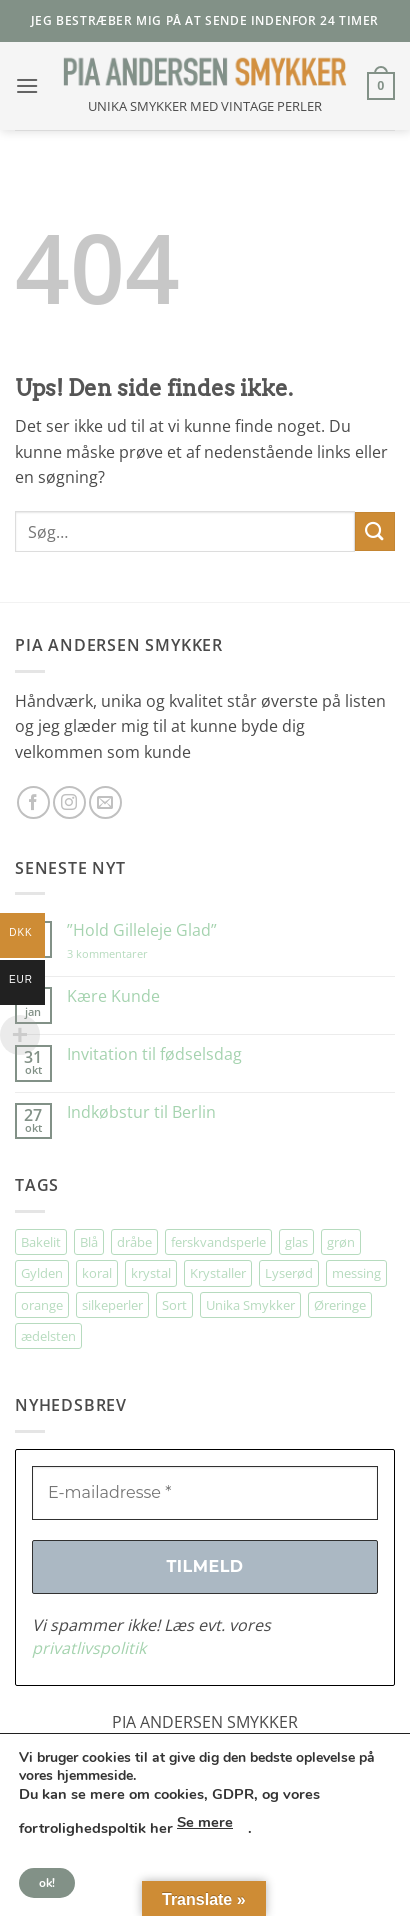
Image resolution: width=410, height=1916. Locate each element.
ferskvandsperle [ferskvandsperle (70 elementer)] (218, 1242)
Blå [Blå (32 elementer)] (89, 1242)
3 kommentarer (127, 953)
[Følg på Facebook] (33, 802)
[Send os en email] (105, 802)
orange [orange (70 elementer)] (42, 1305)
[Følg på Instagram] (69, 802)
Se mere (205, 1822)
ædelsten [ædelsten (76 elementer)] (48, 1336)
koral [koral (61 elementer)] (97, 1273)
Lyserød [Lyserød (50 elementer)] (289, 1273)
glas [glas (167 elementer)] (296, 1242)
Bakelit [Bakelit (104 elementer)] (41, 1242)
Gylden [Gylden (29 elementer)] (42, 1273)
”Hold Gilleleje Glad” (142, 930)
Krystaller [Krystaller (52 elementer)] (218, 1273)
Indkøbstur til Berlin (141, 1112)
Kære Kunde (113, 996)
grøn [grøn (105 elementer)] (341, 1242)
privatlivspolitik (89, 1648)
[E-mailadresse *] (205, 1493)
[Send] (375, 531)
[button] (27, 85)
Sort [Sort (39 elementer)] (174, 1305)
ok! (47, 1883)
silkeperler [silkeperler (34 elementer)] (112, 1305)
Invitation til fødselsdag (154, 1054)
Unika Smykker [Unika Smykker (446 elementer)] (250, 1305)
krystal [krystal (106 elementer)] (151, 1273)
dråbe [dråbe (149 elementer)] (134, 1242)
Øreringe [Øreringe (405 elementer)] (340, 1305)
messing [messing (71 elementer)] (356, 1273)
